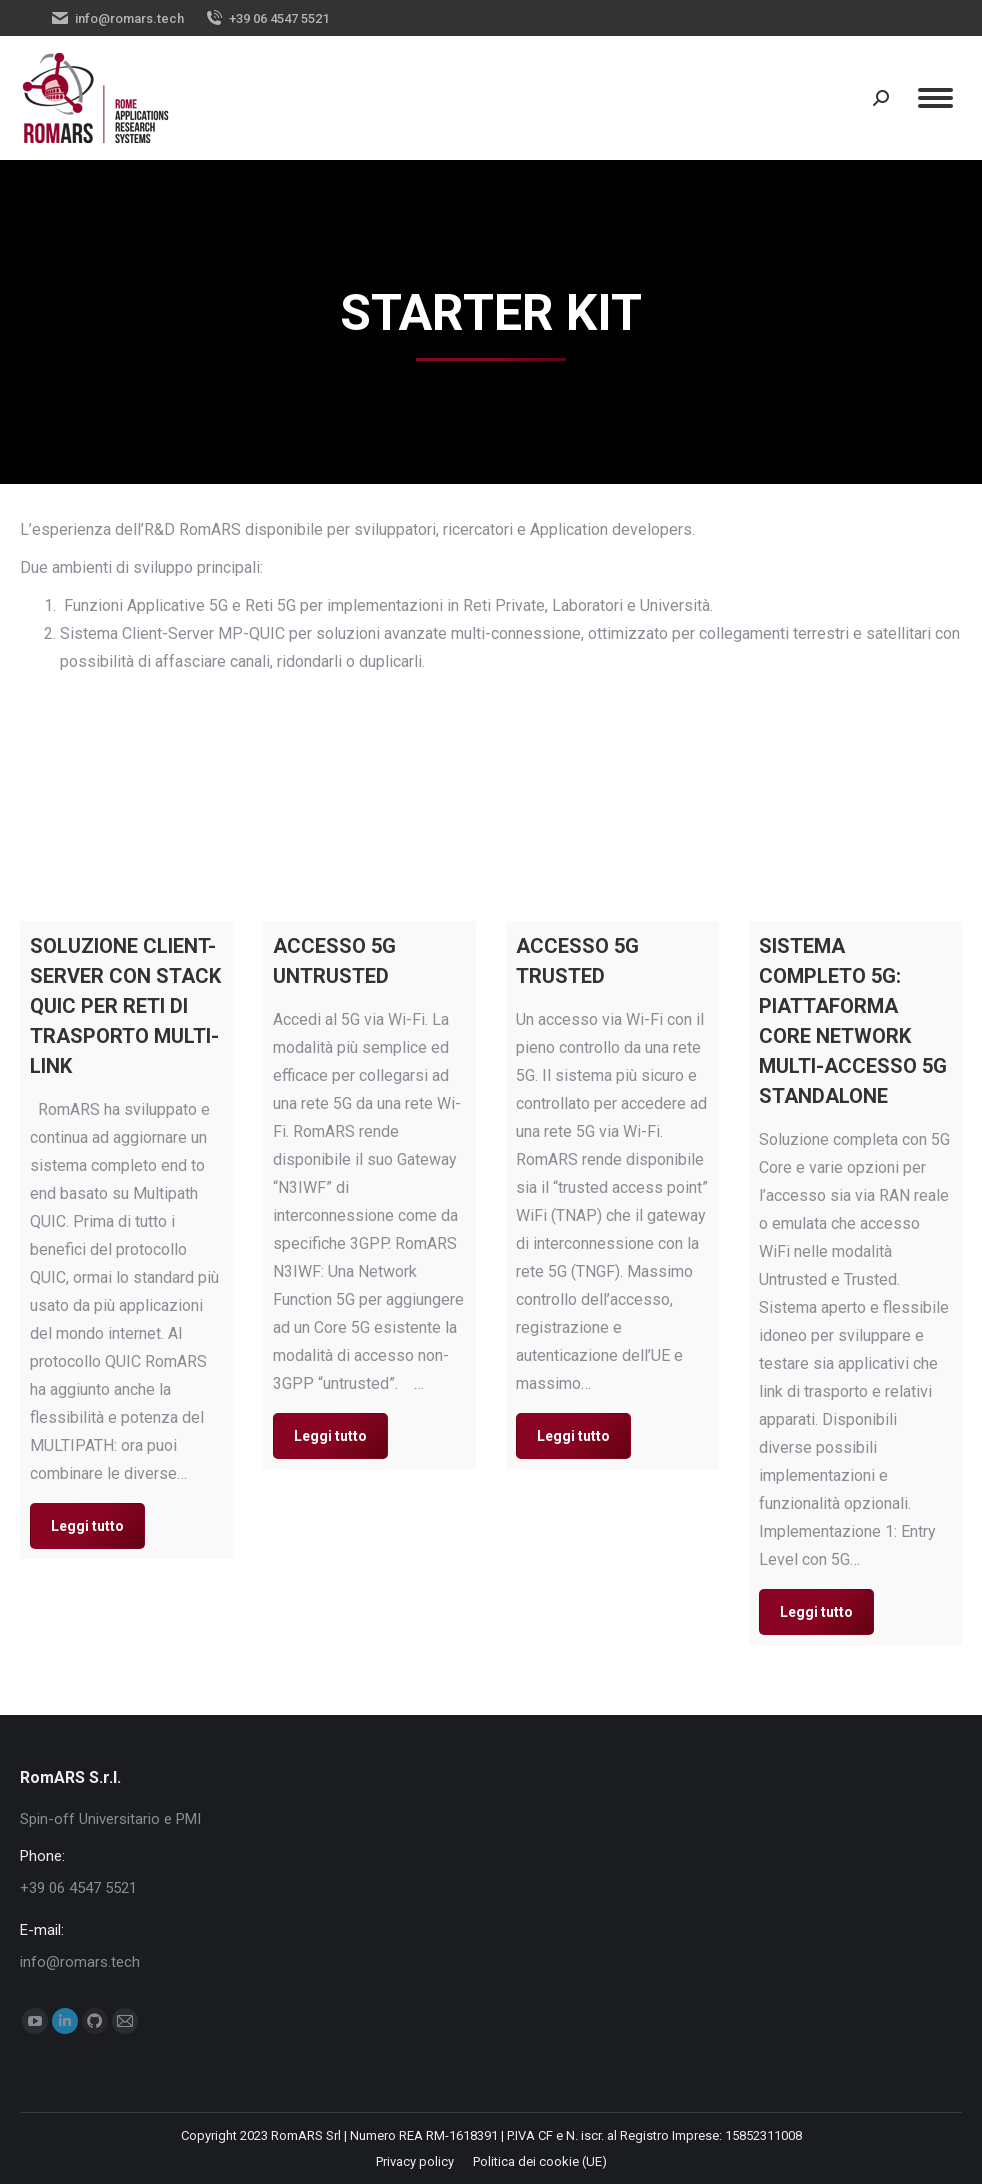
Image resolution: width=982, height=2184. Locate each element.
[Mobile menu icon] (935, 98)
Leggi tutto (87, 1526)
